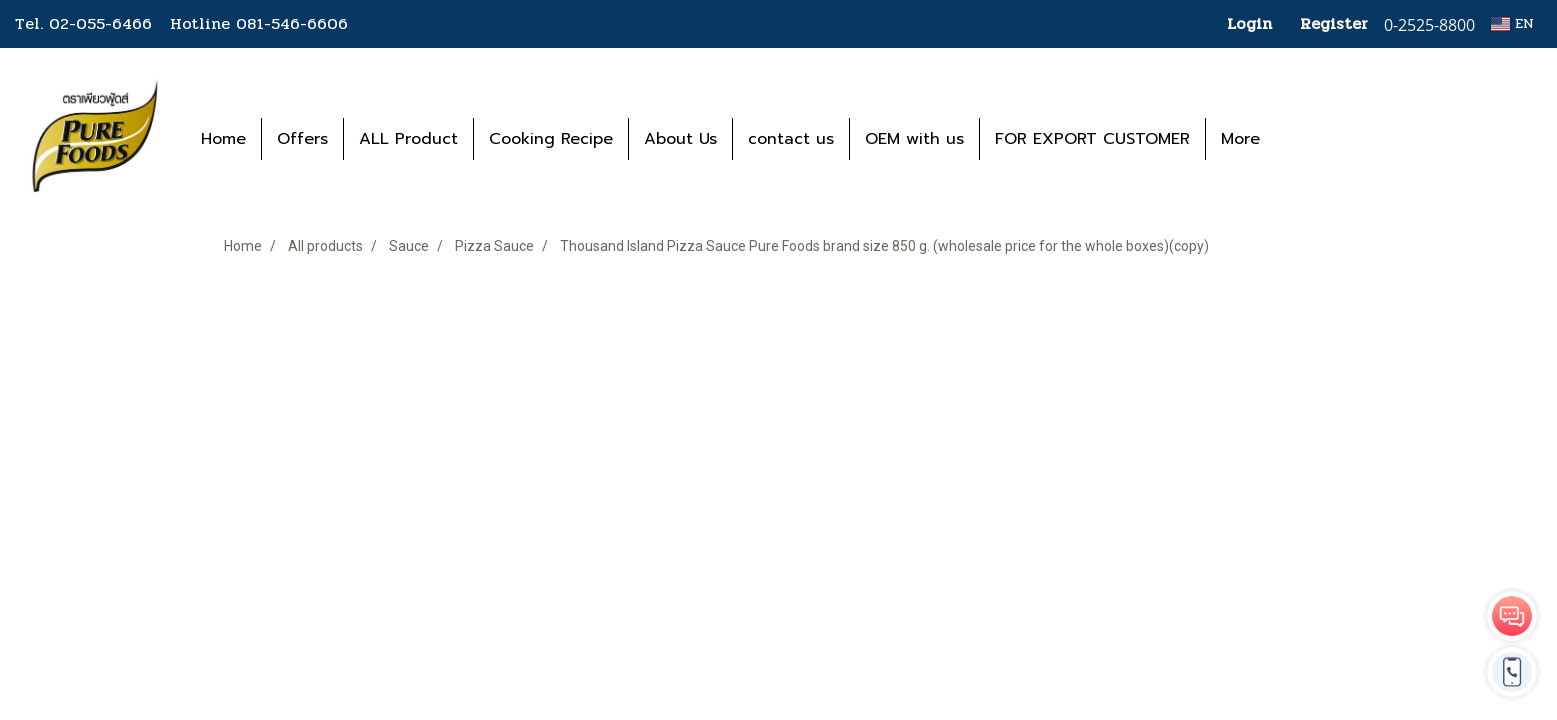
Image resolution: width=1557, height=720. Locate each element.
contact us (791, 139)
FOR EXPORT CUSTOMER (1092, 139)
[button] (1305, 139)
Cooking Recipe (551, 139)
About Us (680, 139)
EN (1512, 23)
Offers (302, 139)
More (1240, 139)
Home (223, 139)
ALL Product (408, 139)
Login (1249, 23)
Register (1334, 23)
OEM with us (914, 139)
